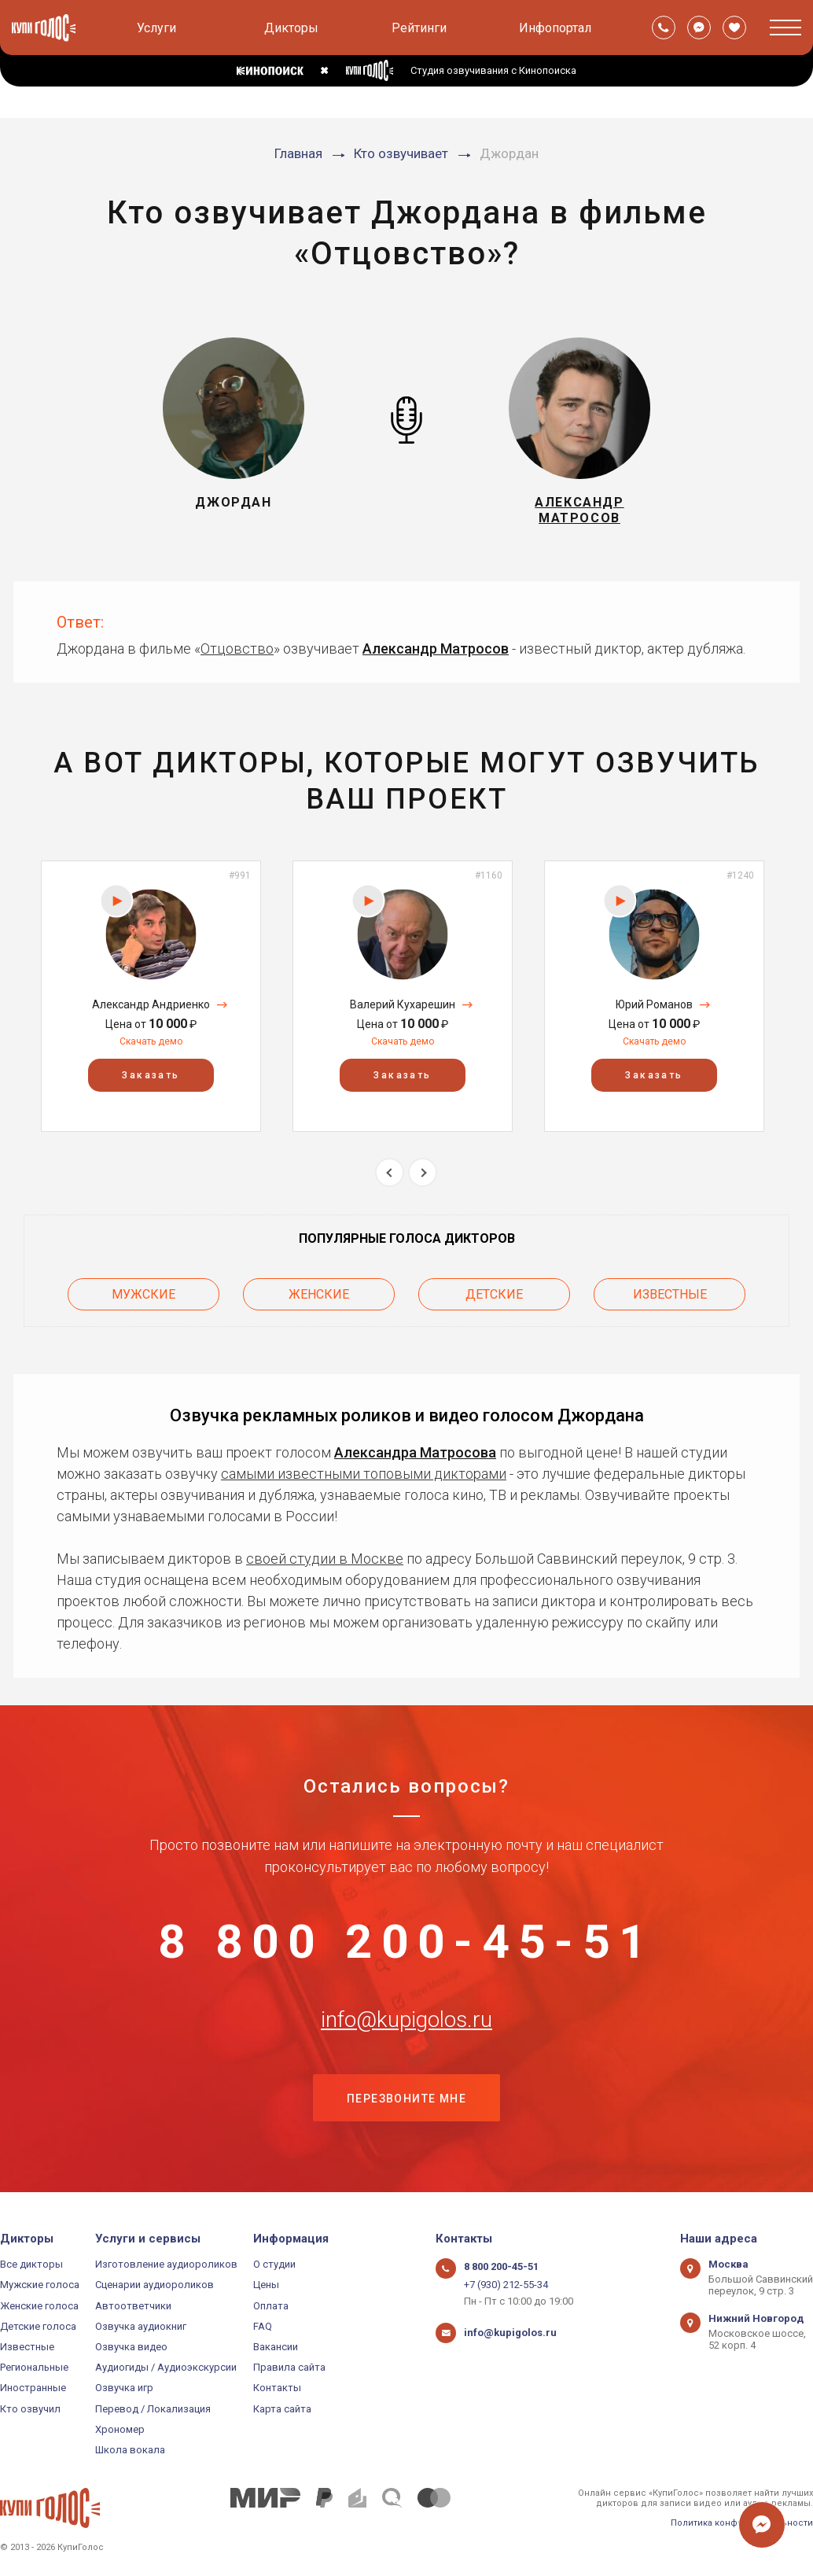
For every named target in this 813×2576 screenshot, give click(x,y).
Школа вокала (130, 2450)
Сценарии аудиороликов (154, 2284)
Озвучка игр (124, 2388)
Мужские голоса (39, 2284)
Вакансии (275, 2347)
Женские (319, 1294)
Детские (494, 1294)
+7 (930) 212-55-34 (506, 2284)
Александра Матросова (415, 1452)
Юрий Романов (654, 1004)
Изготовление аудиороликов (166, 2264)
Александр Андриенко (151, 1004)
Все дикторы (31, 2264)
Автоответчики (133, 2306)
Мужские (143, 1294)
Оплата (271, 2306)
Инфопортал (555, 27)
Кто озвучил (30, 2409)
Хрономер (120, 2429)
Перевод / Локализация (153, 2409)
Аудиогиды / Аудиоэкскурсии (166, 2367)
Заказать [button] (150, 1075)
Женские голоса (39, 2306)
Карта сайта (282, 2409)
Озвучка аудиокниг (140, 2326)
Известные (670, 1294)
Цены (266, 2284)
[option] (151, 996)
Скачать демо (151, 1041)
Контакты (277, 2388)
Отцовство (237, 648)
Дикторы (291, 27)
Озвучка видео (131, 2347)
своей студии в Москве (324, 1558)
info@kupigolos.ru (406, 2020)
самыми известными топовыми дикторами (363, 1473)
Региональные (34, 2367)
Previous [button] (389, 1172)
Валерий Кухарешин (402, 1004)
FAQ (262, 2326)
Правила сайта (289, 2367)
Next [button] (422, 1172)
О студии (274, 2264)
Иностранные (33, 2388)
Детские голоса (38, 2326)
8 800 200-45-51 (406, 1942)
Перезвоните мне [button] (406, 2098)
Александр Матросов (435, 648)
